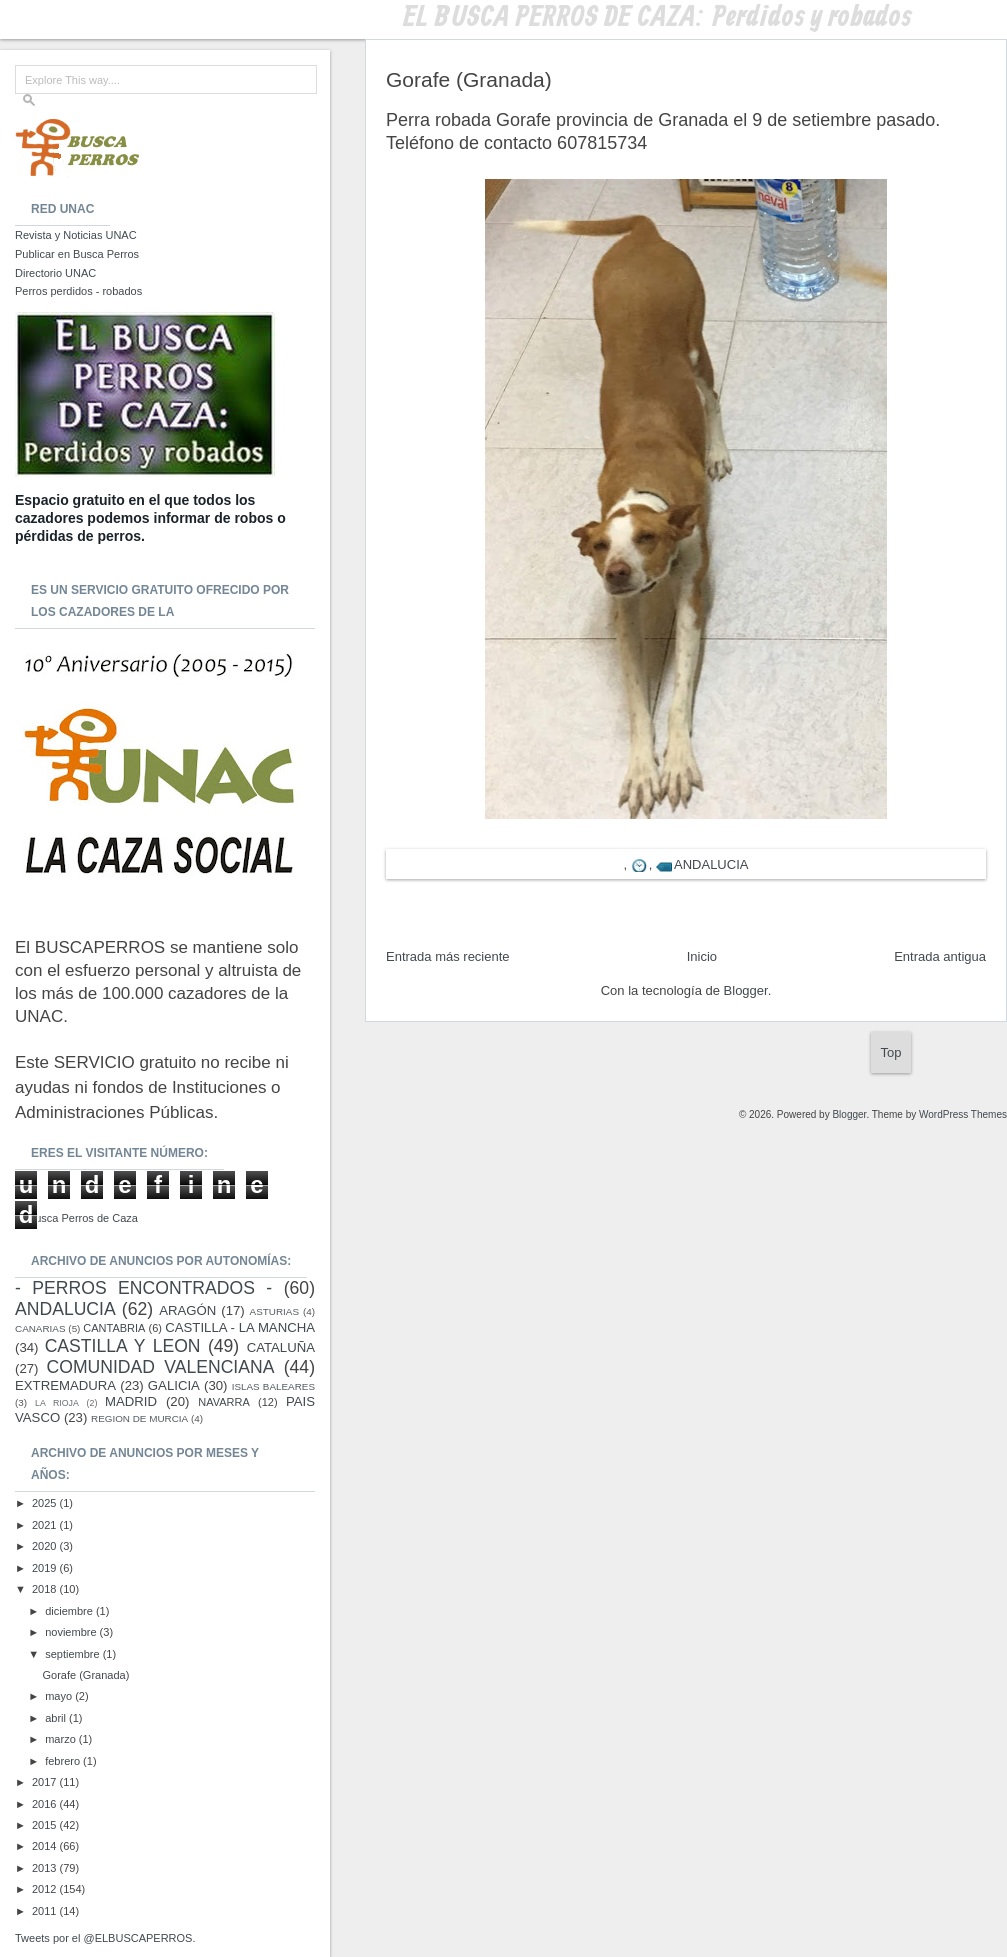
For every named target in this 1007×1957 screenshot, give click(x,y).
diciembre (70, 1611)
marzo (62, 1739)
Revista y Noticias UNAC (76, 235)
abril (57, 1718)
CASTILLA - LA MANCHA (240, 1327)
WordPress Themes (963, 1114)
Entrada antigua (940, 956)
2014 (46, 1846)
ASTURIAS (274, 1311)
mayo (60, 1696)
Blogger (746, 990)
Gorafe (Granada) (85, 1675)
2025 (46, 1503)
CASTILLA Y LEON (123, 1346)
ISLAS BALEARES (273, 1386)
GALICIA (174, 1385)
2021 (46, 1525)
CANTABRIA (114, 1328)
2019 (46, 1568)
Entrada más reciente (448, 956)
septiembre (73, 1654)
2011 (46, 1911)
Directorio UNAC (55, 273)
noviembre (72, 1632)
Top (891, 1052)
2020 (46, 1546)
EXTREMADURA (65, 1385)
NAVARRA (224, 1402)
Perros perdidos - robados (78, 291)
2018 (46, 1589)
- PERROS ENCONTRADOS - (143, 1288)
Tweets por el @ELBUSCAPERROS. (105, 1938)
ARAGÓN (187, 1310)
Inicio (702, 956)
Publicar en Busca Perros (77, 254)
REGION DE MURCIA (139, 1418)
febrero (64, 1761)
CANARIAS (40, 1328)
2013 (46, 1868)
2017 (46, 1782)
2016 (46, 1804)
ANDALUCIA (711, 864)
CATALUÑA (281, 1347)
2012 (46, 1889)
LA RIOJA (57, 1403)
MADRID (131, 1401)
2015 (46, 1825)
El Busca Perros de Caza (76, 1218)
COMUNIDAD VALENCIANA (161, 1367)
